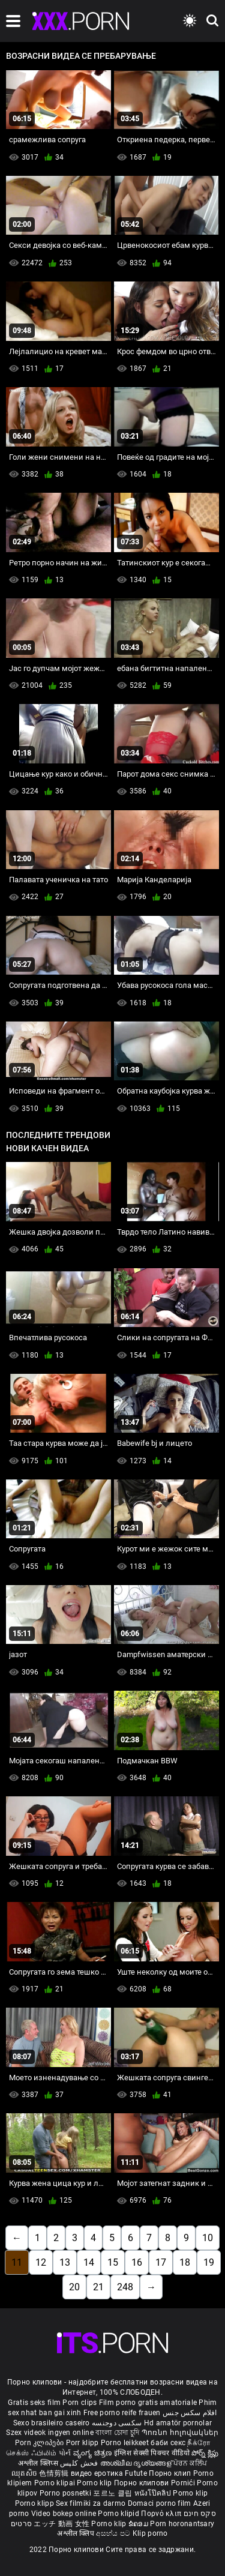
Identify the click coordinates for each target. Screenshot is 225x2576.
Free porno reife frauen (122, 2413)
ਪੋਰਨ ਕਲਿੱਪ (190, 2463)
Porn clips (80, 2402)
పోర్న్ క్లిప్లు (205, 2453)
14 (88, 2262)
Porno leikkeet (126, 2443)
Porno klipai (55, 2483)
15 (112, 2262)
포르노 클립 (113, 2493)
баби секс (168, 2443)
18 (184, 2262)
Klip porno (150, 2533)
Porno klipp (35, 2503)
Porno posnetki (67, 2493)
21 (98, 2287)
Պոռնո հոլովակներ (180, 2432)
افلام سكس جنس (190, 2413)
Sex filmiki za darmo (90, 2503)
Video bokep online (63, 2513)
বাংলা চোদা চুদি (117, 2432)
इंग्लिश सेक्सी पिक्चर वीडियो (152, 2453)
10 (207, 2237)
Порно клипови (142, 2483)
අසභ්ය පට (114, 2533)
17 (160, 2262)
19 (208, 2262)
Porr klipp (83, 2443)
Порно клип (171, 2473)
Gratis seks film (34, 2402)
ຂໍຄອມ (139, 2524)
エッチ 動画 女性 (61, 2524)
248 (125, 2287)
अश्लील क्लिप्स (39, 2463)
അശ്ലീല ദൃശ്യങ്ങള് (136, 2463)
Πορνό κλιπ (162, 2513)
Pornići (184, 2483)
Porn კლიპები (40, 2443)
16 (136, 2262)
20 (74, 2287)
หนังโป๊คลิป (153, 2493)
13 (64, 2262)
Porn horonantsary (182, 2524)
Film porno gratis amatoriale (148, 2402)
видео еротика (97, 2473)
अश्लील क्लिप (76, 2533)
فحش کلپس (80, 2463)
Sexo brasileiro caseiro (51, 2423)
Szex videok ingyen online (50, 2432)
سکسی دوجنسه (117, 2423)
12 (40, 2262)
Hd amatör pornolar (178, 2423)
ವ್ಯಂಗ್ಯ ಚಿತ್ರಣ (93, 2453)
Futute (136, 2473)
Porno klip (95, 2483)
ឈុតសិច (25, 2473)
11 (16, 2262)
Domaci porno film (159, 2503)
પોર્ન (65, 2453)
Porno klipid (119, 2513)
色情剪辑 (55, 2473)
